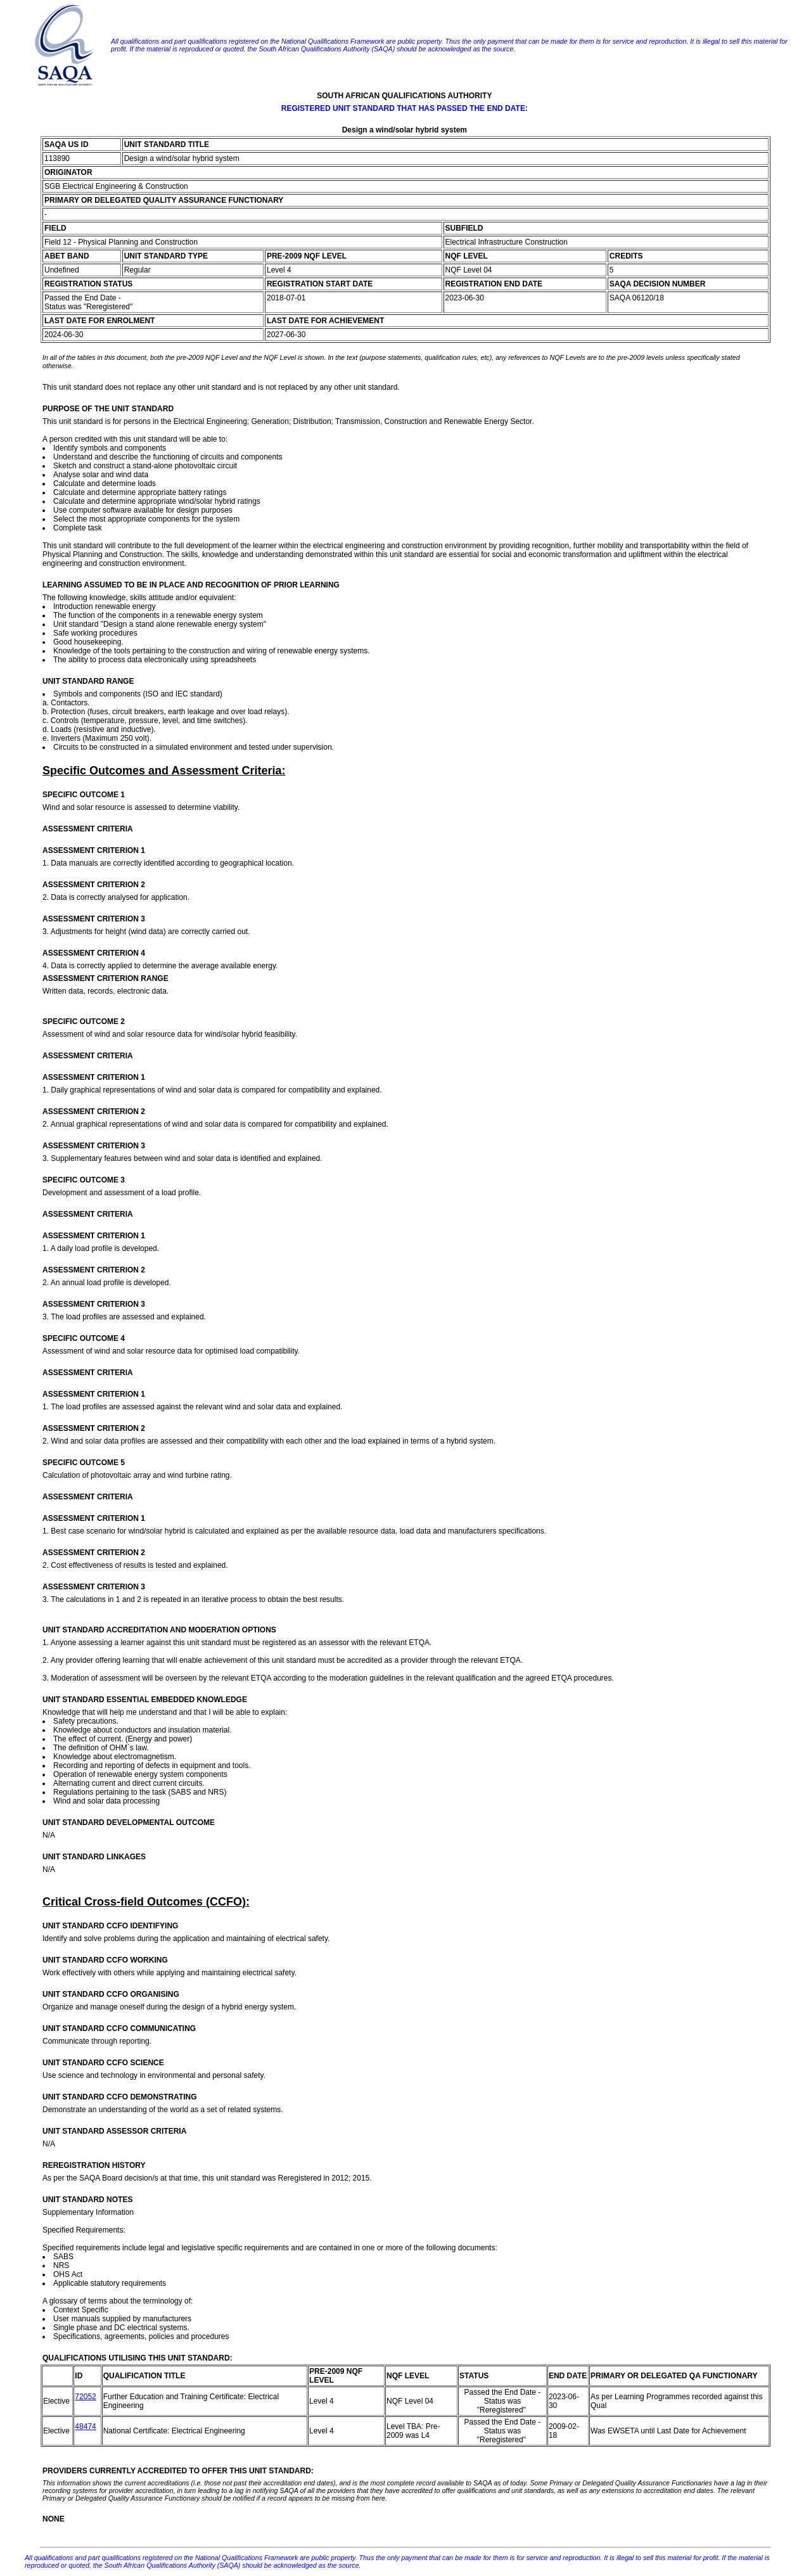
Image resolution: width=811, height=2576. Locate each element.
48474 (85, 2426)
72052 (85, 2396)
